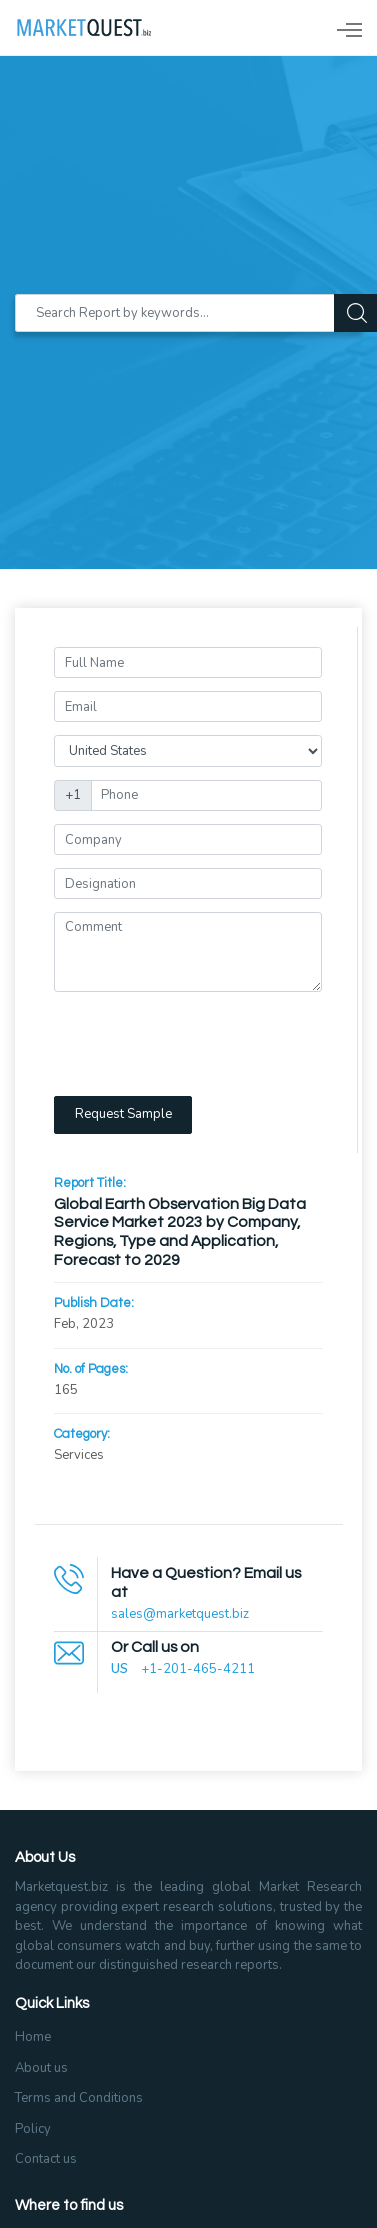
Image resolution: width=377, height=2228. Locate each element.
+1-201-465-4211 (198, 1669)
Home (33, 2037)
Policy (33, 2129)
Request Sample (123, 1114)
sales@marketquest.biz (180, 1614)
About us (41, 2068)
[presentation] (206, 1044)
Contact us (46, 2159)
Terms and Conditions (79, 2098)
